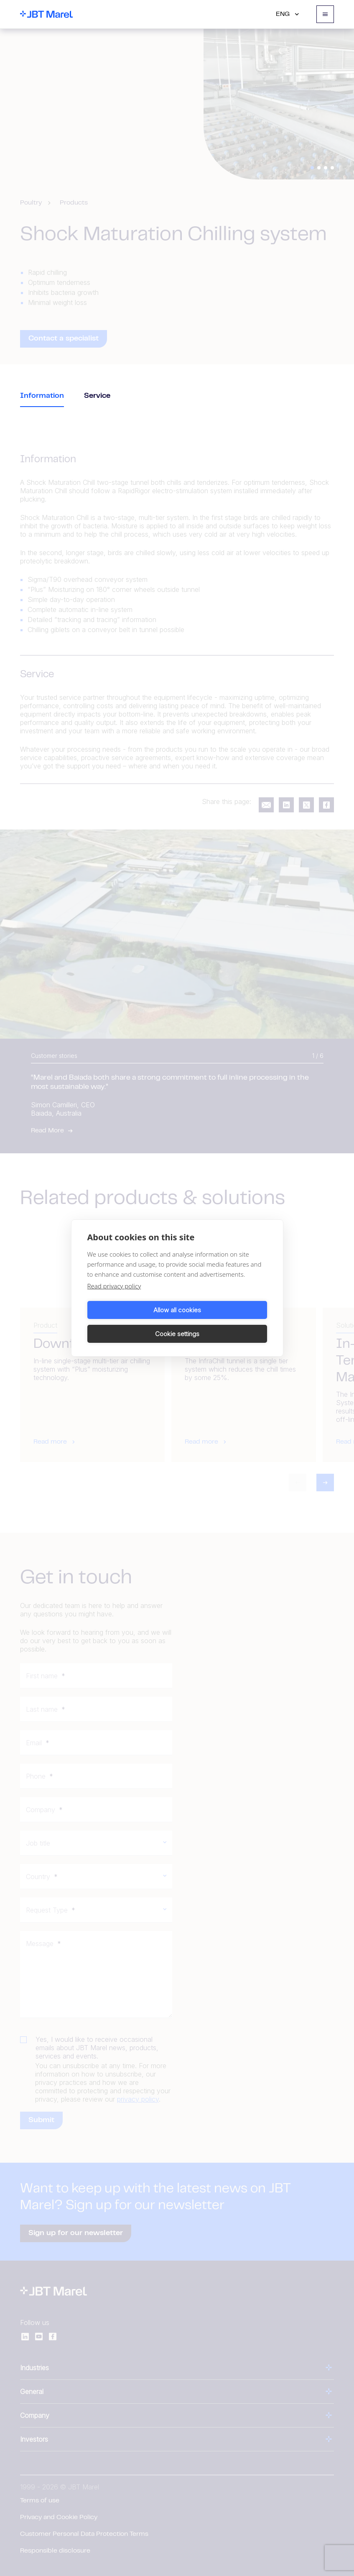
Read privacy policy (114, 1298)
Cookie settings (223, 1322)
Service (97, 396)
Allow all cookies (131, 1322)
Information (42, 396)
